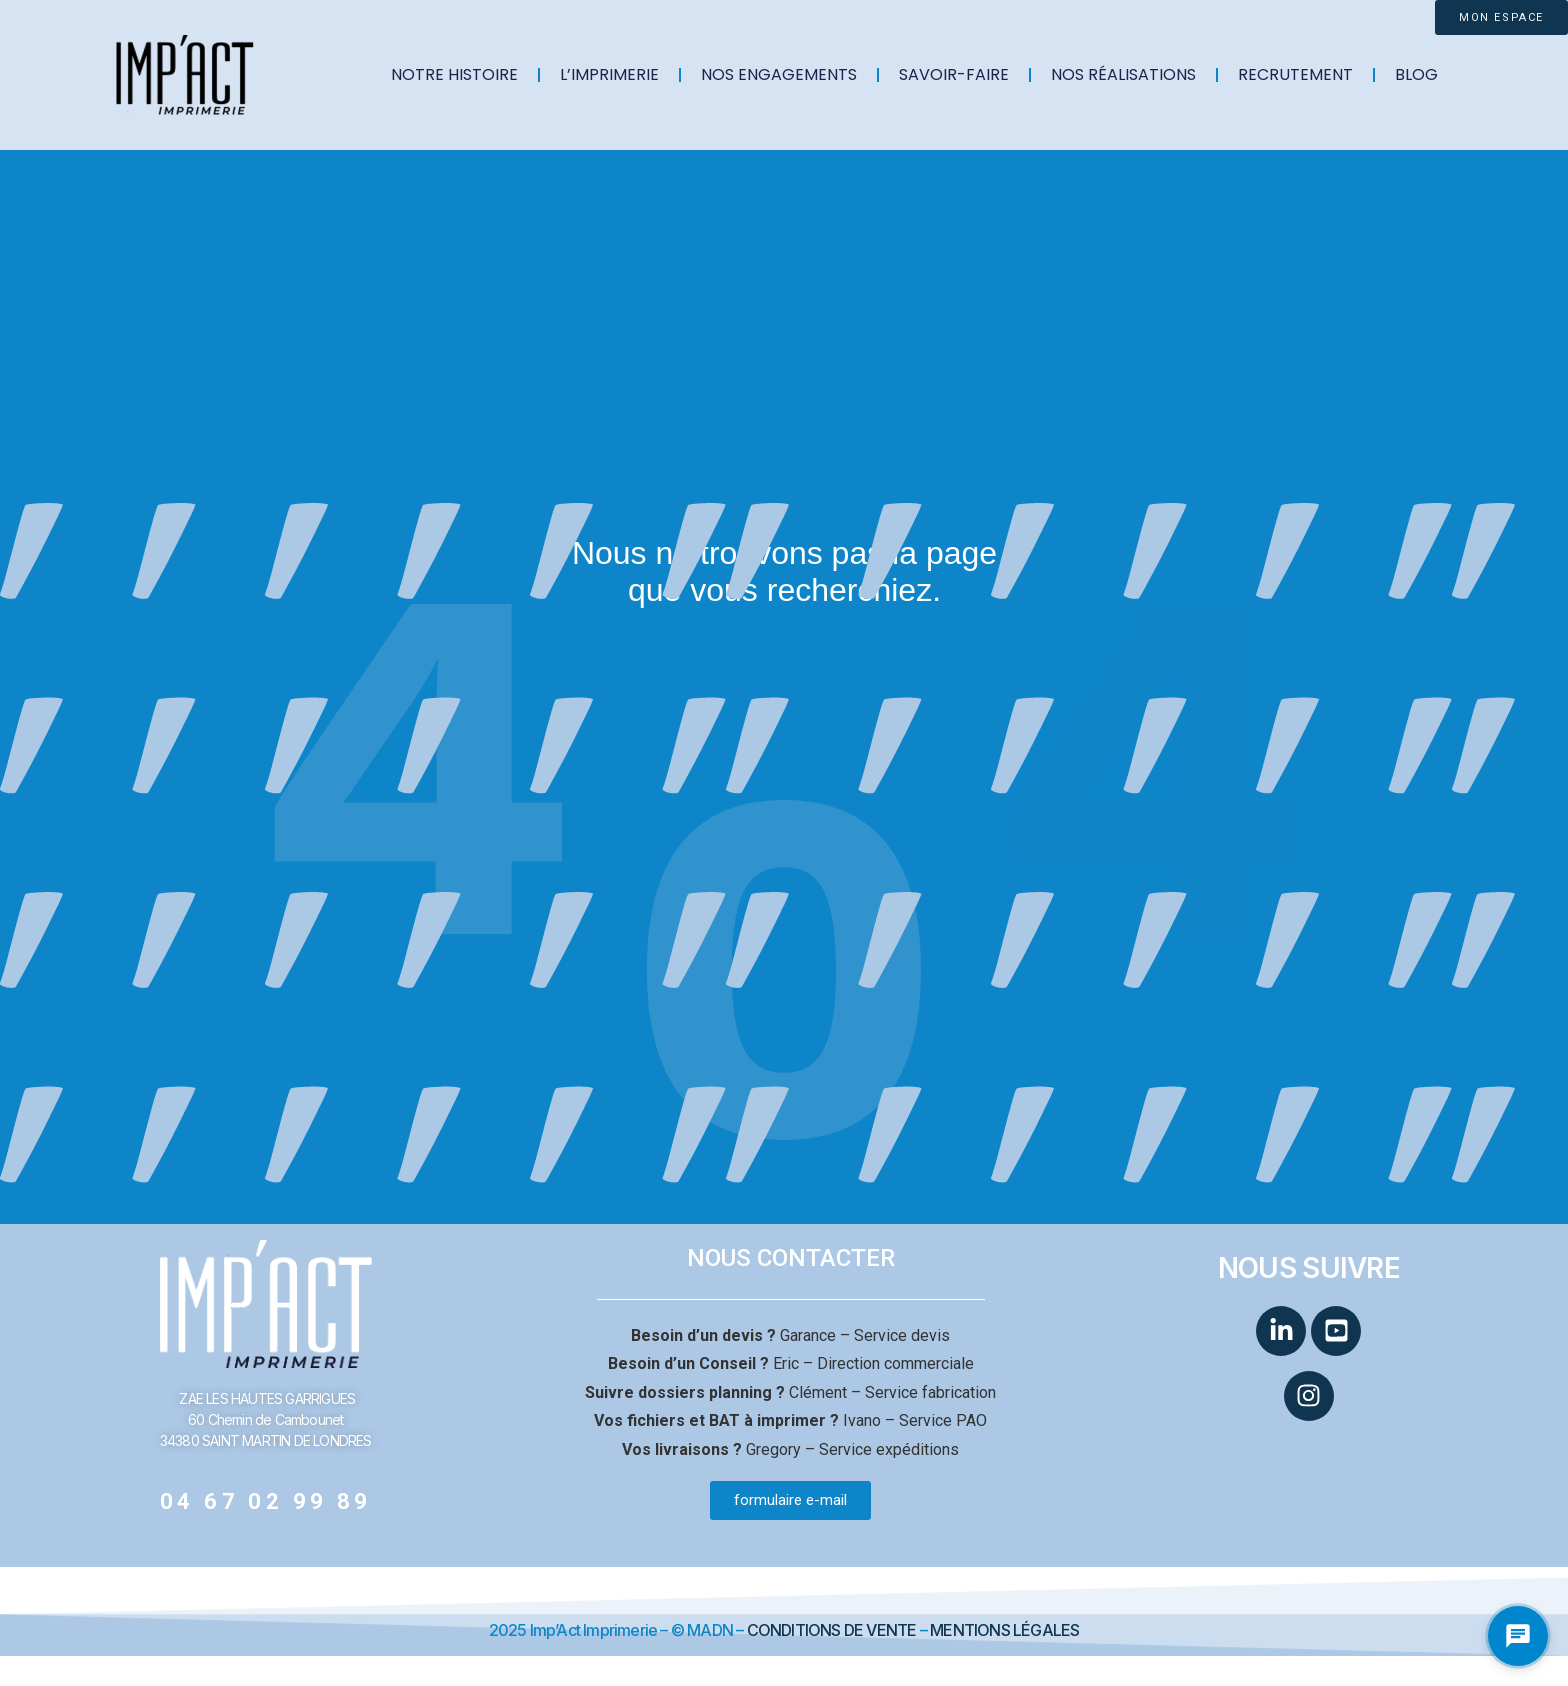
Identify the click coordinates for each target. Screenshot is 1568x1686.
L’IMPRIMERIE (609, 74)
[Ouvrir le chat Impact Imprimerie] (1518, 1636)
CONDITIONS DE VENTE (832, 1630)
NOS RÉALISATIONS (1123, 74)
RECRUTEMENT (1295, 74)
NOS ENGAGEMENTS (779, 74)
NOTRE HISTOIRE (454, 74)
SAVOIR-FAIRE (954, 74)
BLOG (1416, 74)
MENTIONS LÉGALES (1004, 1630)
